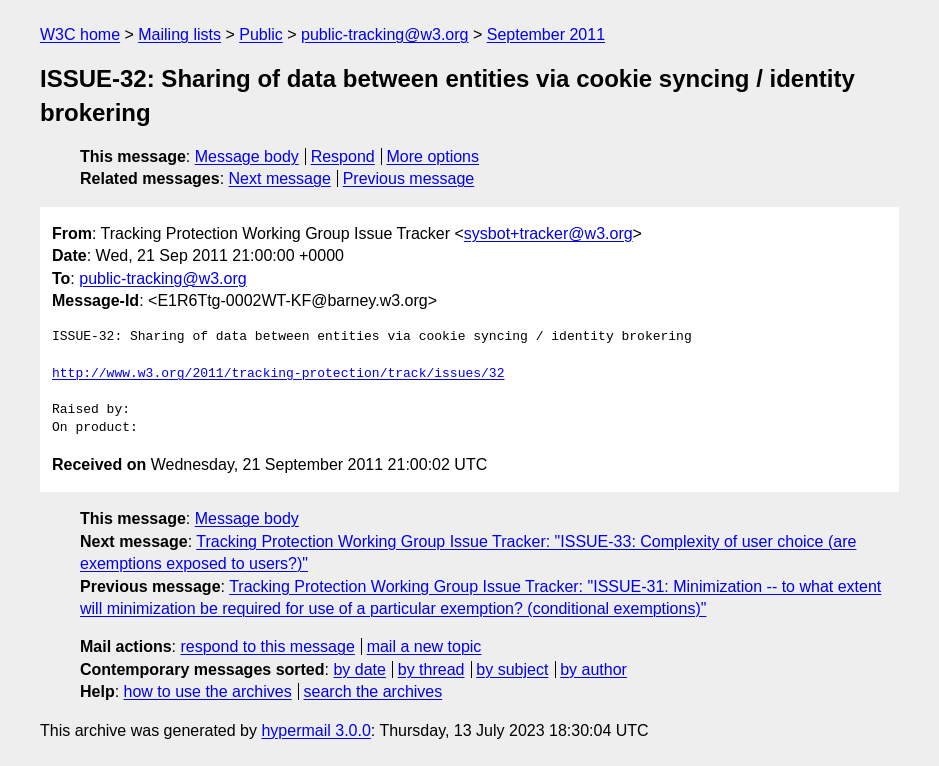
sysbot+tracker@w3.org (548, 233)
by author (593, 669)
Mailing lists (179, 34)
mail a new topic (424, 646)
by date (359, 669)
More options (433, 156)
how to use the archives (208, 691)
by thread (431, 669)
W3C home (80, 34)
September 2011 (546, 34)
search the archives (373, 691)
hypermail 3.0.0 (315, 730)
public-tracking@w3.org (384, 34)
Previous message (409, 178)
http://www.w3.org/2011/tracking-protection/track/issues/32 (278, 374)
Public (261, 34)
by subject (512, 669)
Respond (343, 156)
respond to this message (267, 646)
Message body (247, 156)
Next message (280, 178)
